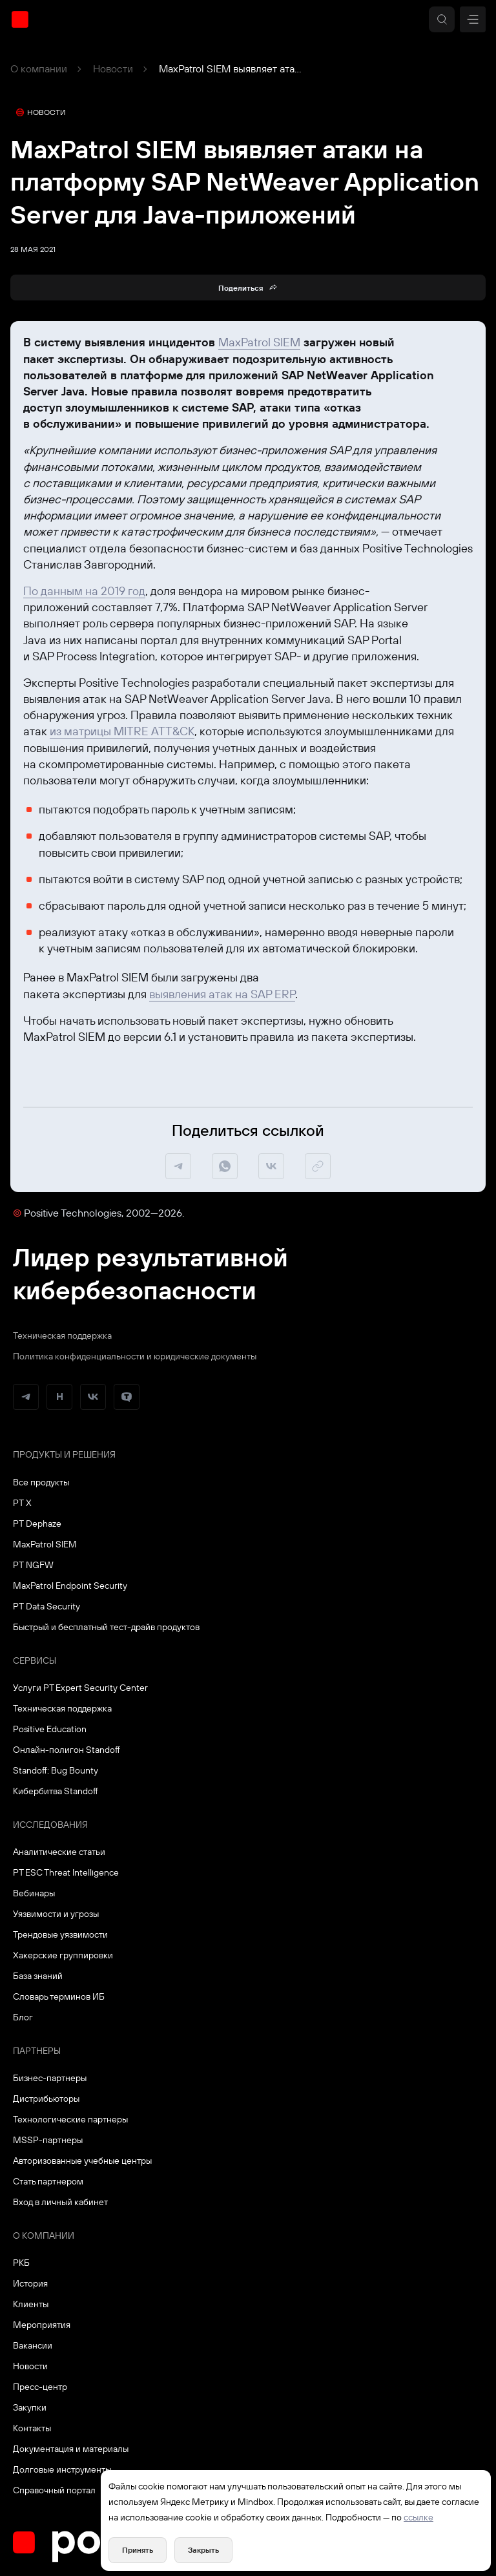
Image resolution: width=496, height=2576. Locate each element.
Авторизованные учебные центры (82, 2160)
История (30, 2283)
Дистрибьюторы (46, 2098)
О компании (38, 68)
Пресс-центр (40, 2387)
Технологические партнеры (70, 2119)
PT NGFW (33, 1565)
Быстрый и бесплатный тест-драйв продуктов (106, 1627)
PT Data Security (46, 1606)
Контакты (32, 2428)
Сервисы (34, 1660)
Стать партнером (48, 2181)
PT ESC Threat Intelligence (66, 1872)
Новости (113, 68)
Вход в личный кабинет (60, 2202)
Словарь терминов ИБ (59, 1996)
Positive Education (50, 1729)
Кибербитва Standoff (55, 1791)
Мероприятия (41, 2324)
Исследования (50, 1824)
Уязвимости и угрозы (56, 1914)
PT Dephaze (37, 1523)
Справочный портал (54, 2490)
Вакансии (32, 2345)
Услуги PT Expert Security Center (80, 1687)
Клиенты (30, 2304)
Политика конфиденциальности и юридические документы (134, 1356)
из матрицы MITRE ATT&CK (122, 731)
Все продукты (41, 1482)
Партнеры (37, 2051)
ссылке (418, 2517)
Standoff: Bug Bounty (55, 1770)
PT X (22, 1503)
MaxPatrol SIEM (259, 342)
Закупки (29, 2407)
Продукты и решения (64, 1454)
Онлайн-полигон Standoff (66, 1749)
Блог (23, 2017)
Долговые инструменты (62, 2469)
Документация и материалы (71, 2449)
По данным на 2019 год (84, 590)
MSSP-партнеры (48, 2140)
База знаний (38, 1976)
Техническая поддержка (62, 1335)
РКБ (21, 2262)
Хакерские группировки (63, 1955)
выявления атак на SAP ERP (222, 994)
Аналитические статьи (59, 1852)
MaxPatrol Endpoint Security (70, 1585)
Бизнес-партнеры (50, 2078)
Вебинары (34, 1893)
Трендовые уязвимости (60, 1934)
